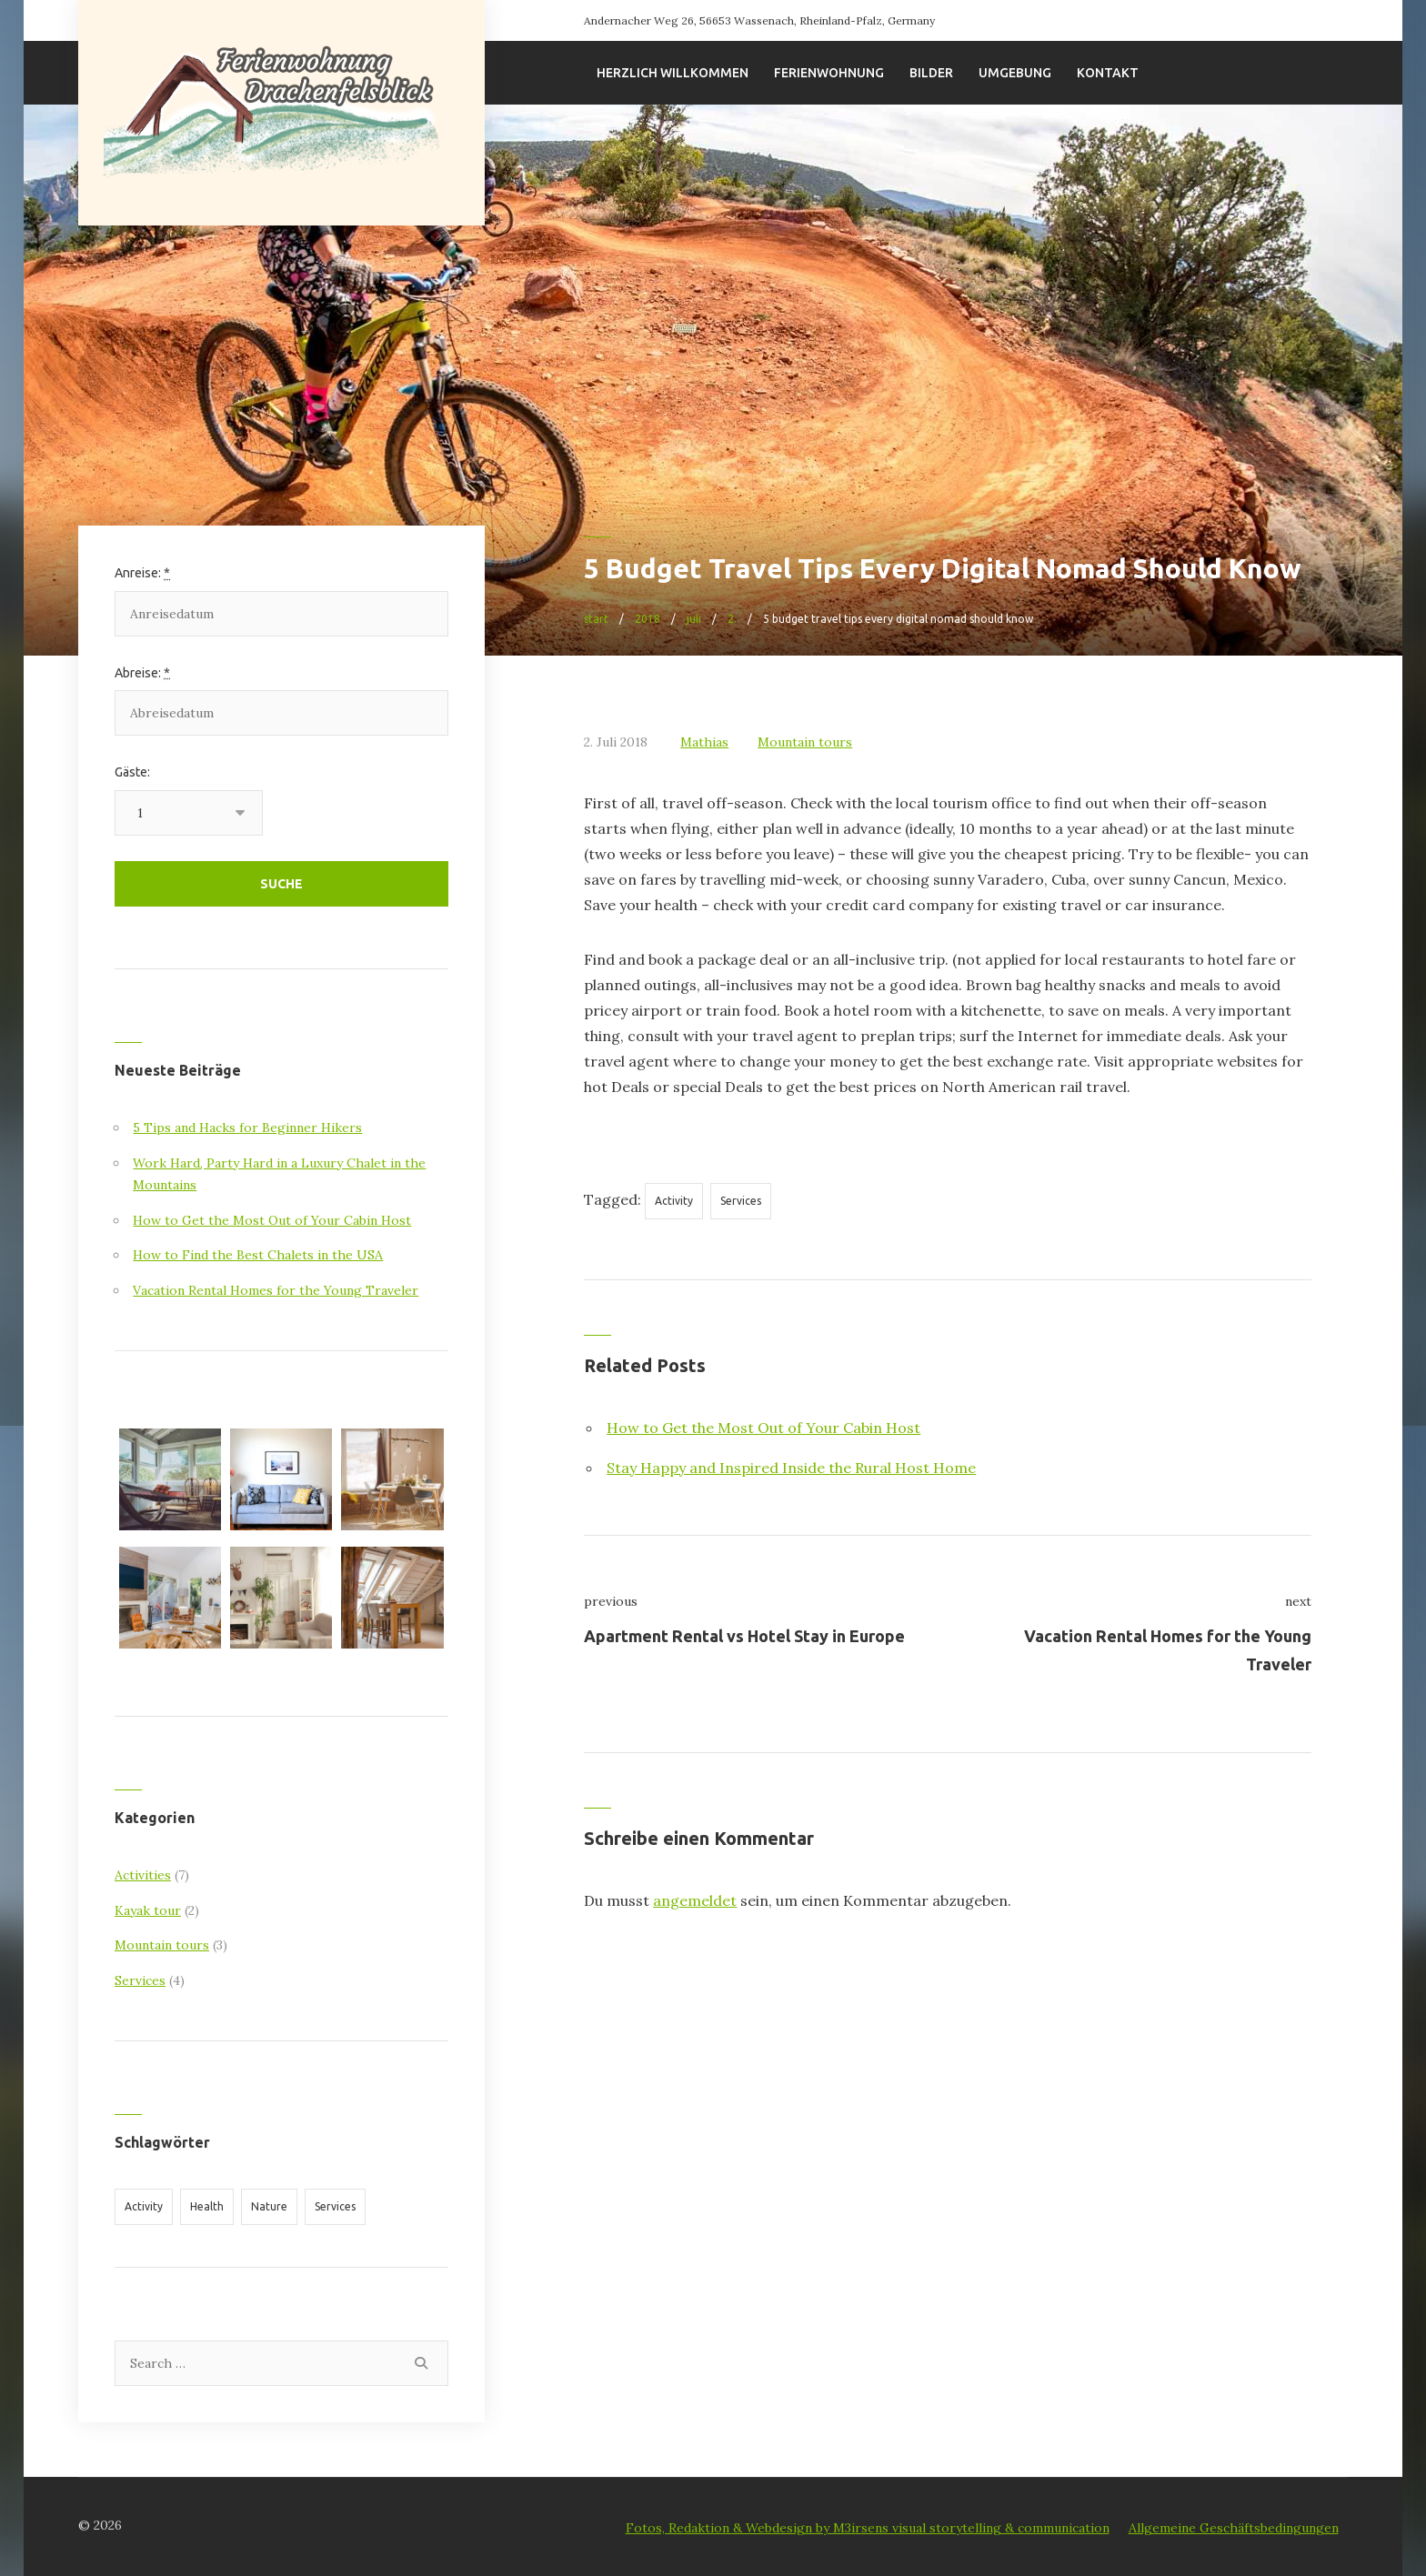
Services (740, 1201)
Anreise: (142, 573)
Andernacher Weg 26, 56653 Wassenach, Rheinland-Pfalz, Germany (759, 20)
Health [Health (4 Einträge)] (207, 2206)
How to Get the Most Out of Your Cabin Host (763, 1427)
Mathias (704, 742)
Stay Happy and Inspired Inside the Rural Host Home (791, 1467)
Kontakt (1108, 72)
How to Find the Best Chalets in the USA (258, 1255)
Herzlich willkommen (672, 72)
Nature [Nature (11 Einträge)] (269, 2206)
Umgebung (1015, 72)
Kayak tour (148, 1910)
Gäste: (132, 772)
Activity (674, 1201)
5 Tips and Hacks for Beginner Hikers (247, 1127)
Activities (143, 1875)
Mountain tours (805, 742)
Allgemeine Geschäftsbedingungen (1234, 2528)
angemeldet (695, 1900)
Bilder (931, 72)
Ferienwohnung (829, 72)
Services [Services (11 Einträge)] (335, 2206)
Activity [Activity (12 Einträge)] (144, 2206)
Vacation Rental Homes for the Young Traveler (275, 1290)
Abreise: (142, 673)
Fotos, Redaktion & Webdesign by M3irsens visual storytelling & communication (868, 2528)
